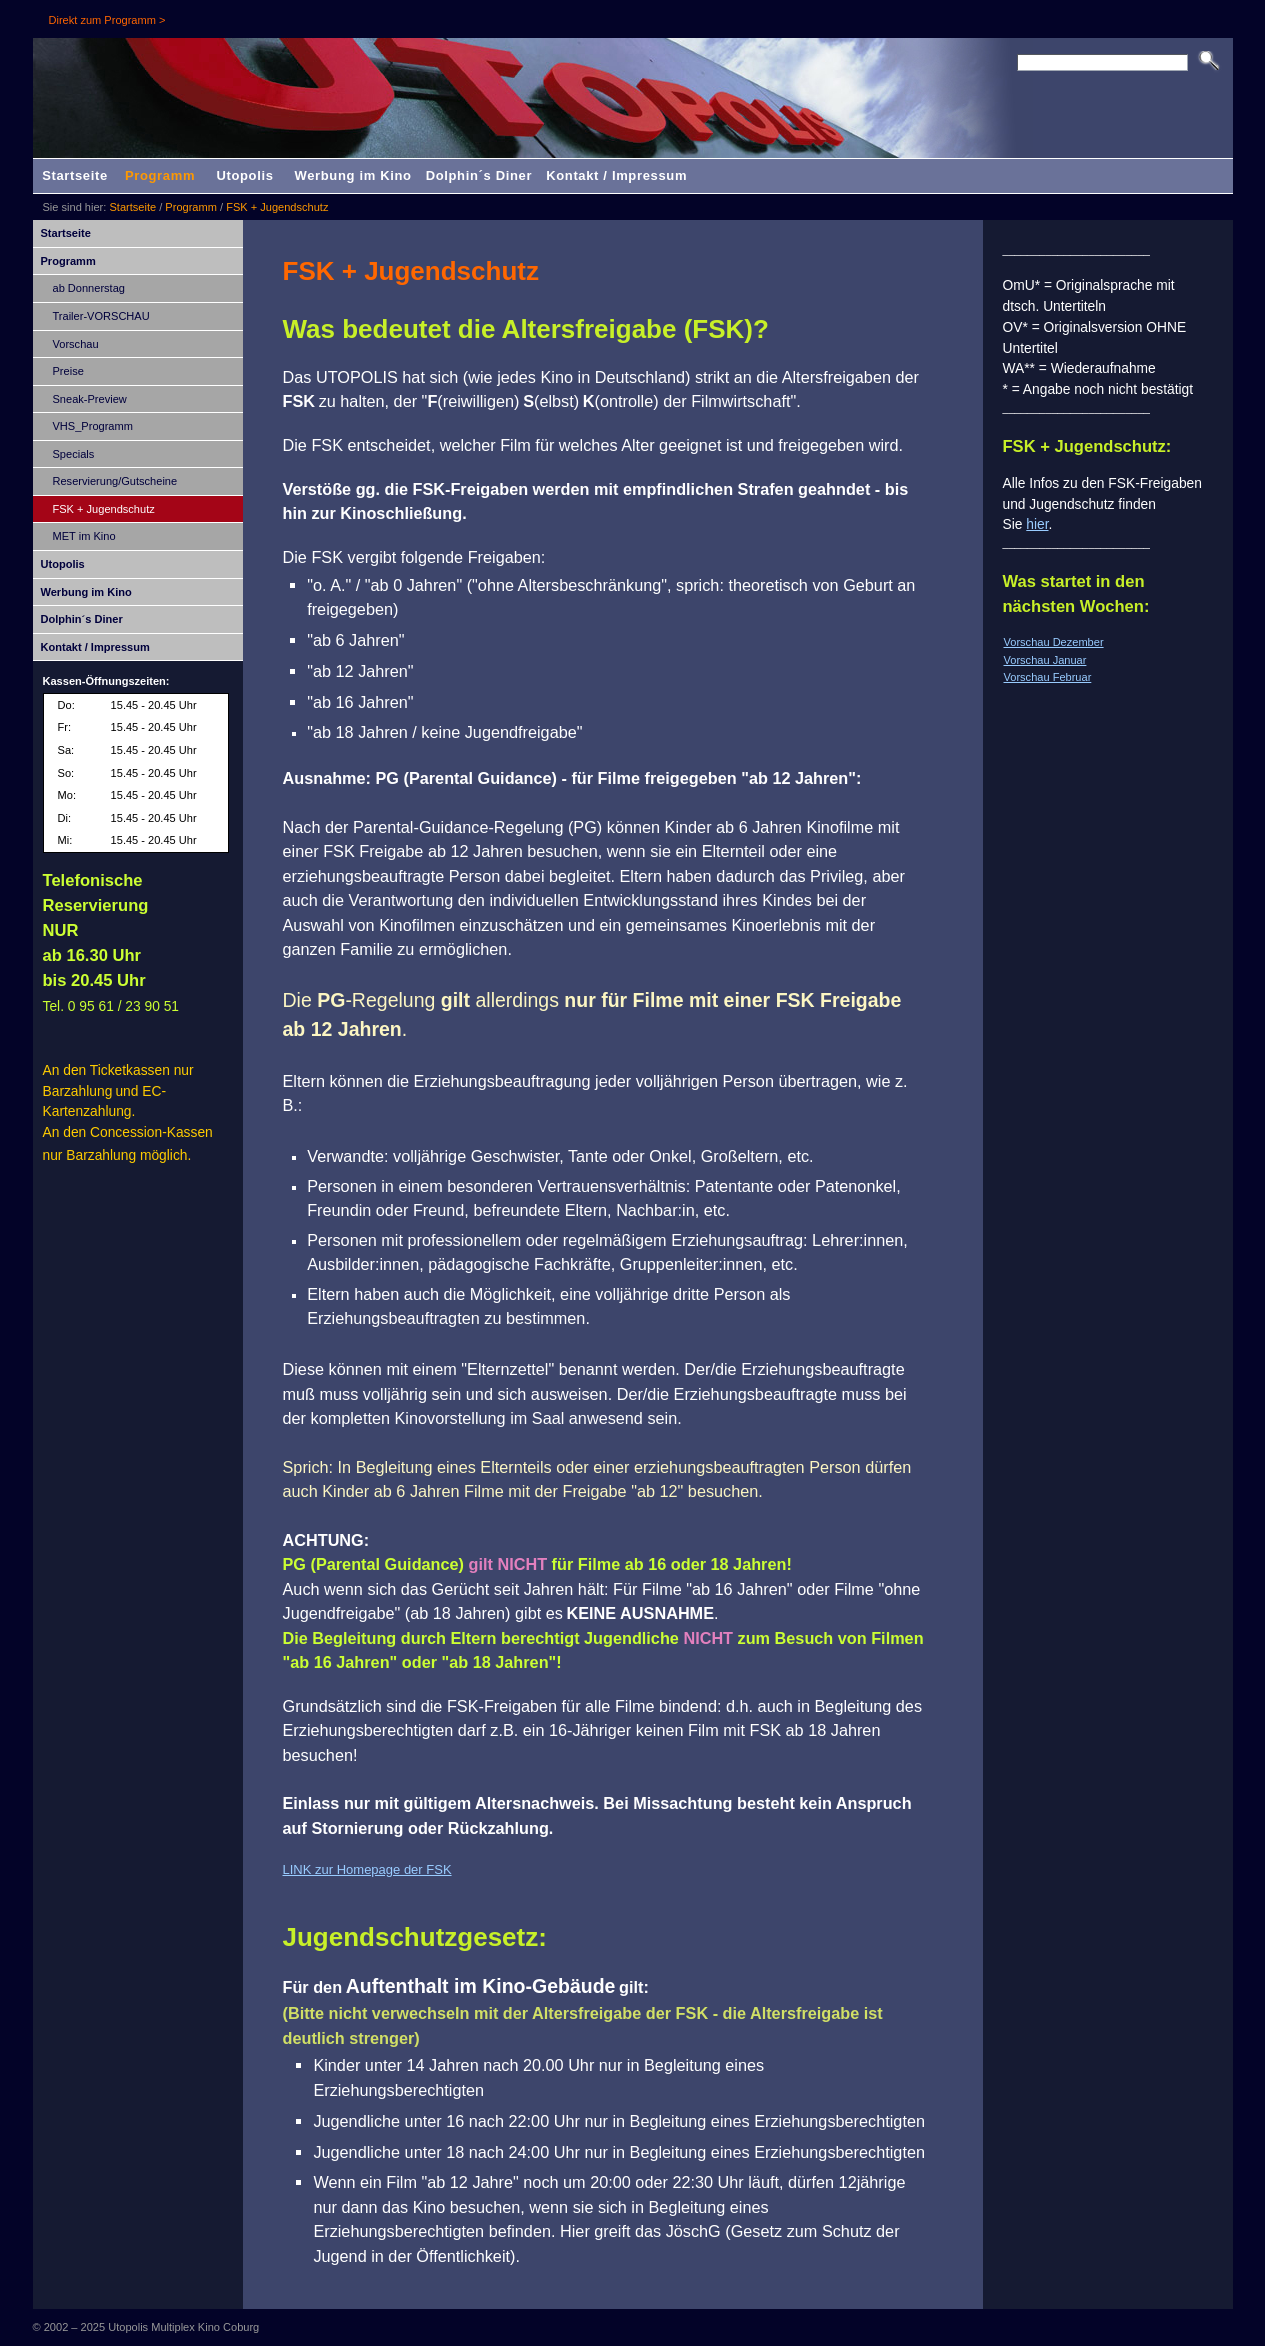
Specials (74, 454)
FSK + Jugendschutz (277, 207)
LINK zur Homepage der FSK (367, 1869)
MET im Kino (84, 536)
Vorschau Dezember (1054, 642)
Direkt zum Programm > (107, 20)
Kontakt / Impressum (616, 175)
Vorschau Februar (1048, 677)
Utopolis (244, 175)
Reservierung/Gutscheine (115, 481)
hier (1037, 524)
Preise (68, 371)
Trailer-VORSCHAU (101, 316)
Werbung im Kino (353, 175)
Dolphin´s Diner (479, 175)
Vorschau (76, 344)
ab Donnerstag (89, 288)
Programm (160, 175)
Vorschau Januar (1045, 660)
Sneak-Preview (90, 399)
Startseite (75, 175)
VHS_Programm (93, 426)
